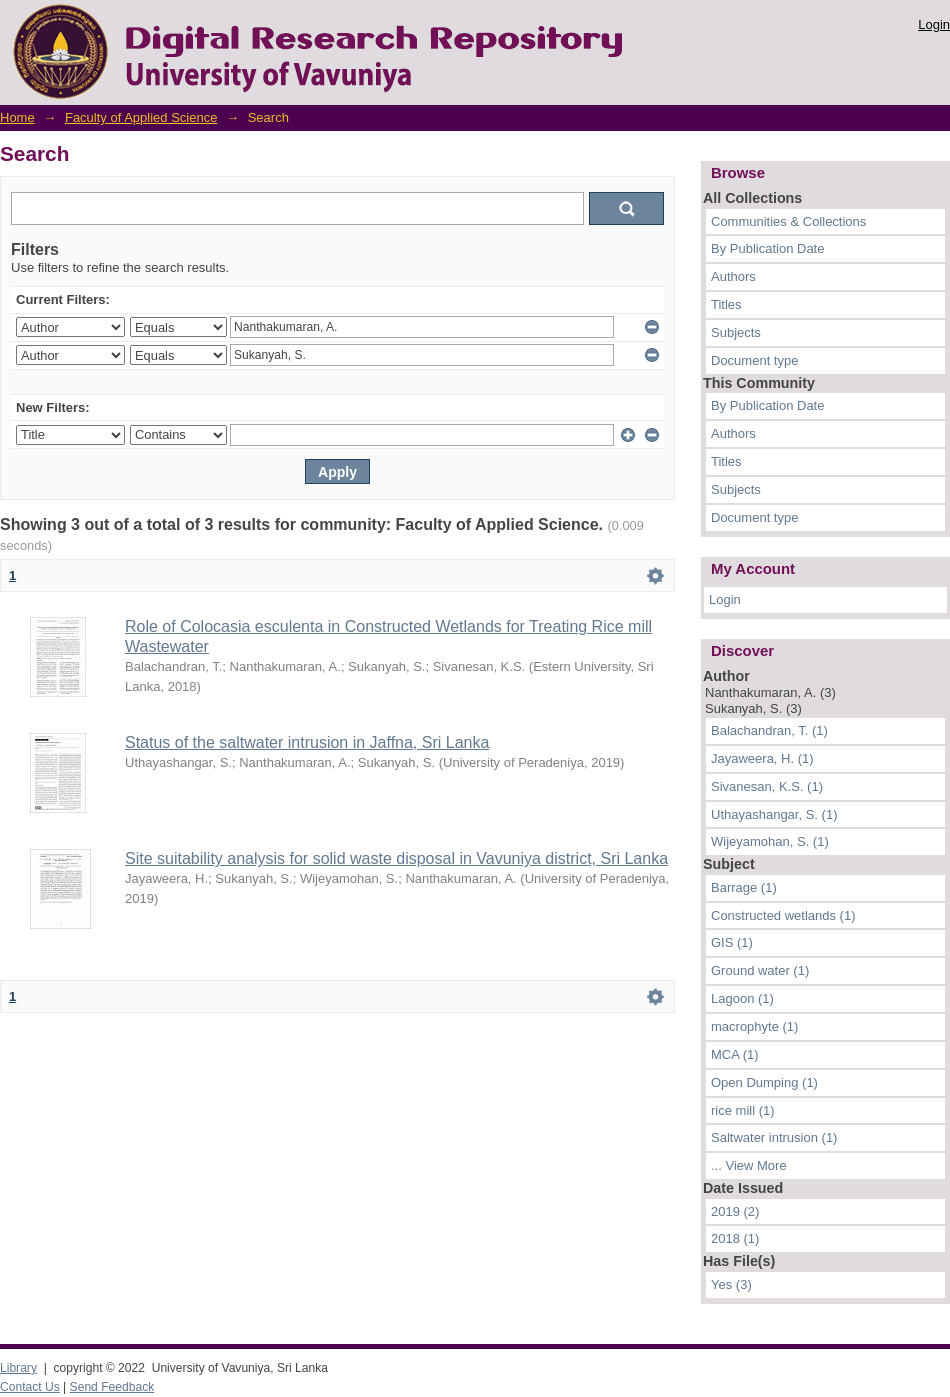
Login (934, 24)
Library (18, 1368)
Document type (754, 360)
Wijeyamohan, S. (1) (770, 841)
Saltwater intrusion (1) (774, 1137)
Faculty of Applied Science (141, 117)
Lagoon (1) (742, 998)
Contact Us (30, 1387)
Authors (733, 276)
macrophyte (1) (754, 1026)
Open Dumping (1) (764, 1082)
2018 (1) (735, 1238)
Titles (726, 304)
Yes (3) (731, 1284)
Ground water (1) (760, 970)
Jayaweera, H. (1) (762, 758)
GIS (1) (732, 942)
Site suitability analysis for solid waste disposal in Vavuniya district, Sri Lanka (396, 858)
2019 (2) (735, 1211)
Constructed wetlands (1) (783, 915)
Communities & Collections (788, 221)
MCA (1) (735, 1054)
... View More (749, 1165)
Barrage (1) (744, 887)
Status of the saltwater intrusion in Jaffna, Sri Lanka (307, 742)
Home (17, 117)
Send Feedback (112, 1387)
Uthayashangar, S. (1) (774, 814)
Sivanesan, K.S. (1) (767, 786)
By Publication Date (767, 248)
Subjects (736, 332)
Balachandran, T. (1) (769, 730)
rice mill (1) (743, 1110)
